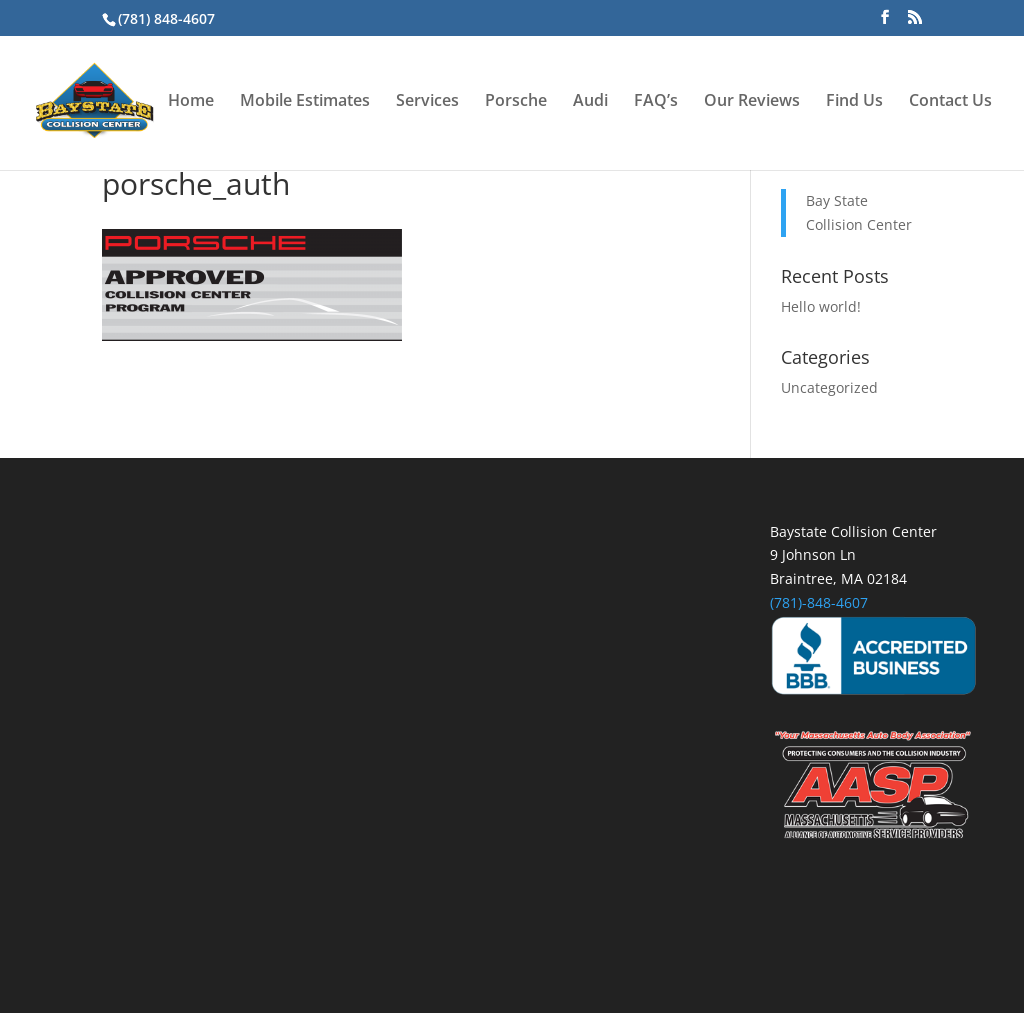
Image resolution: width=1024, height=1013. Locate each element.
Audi (590, 102)
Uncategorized (829, 387)
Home (191, 102)
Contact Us (950, 102)
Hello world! (821, 306)
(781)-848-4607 (819, 602)
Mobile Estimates (305, 102)
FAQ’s (656, 102)
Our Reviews (752, 102)
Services (427, 102)
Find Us (854, 102)
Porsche (516, 102)
